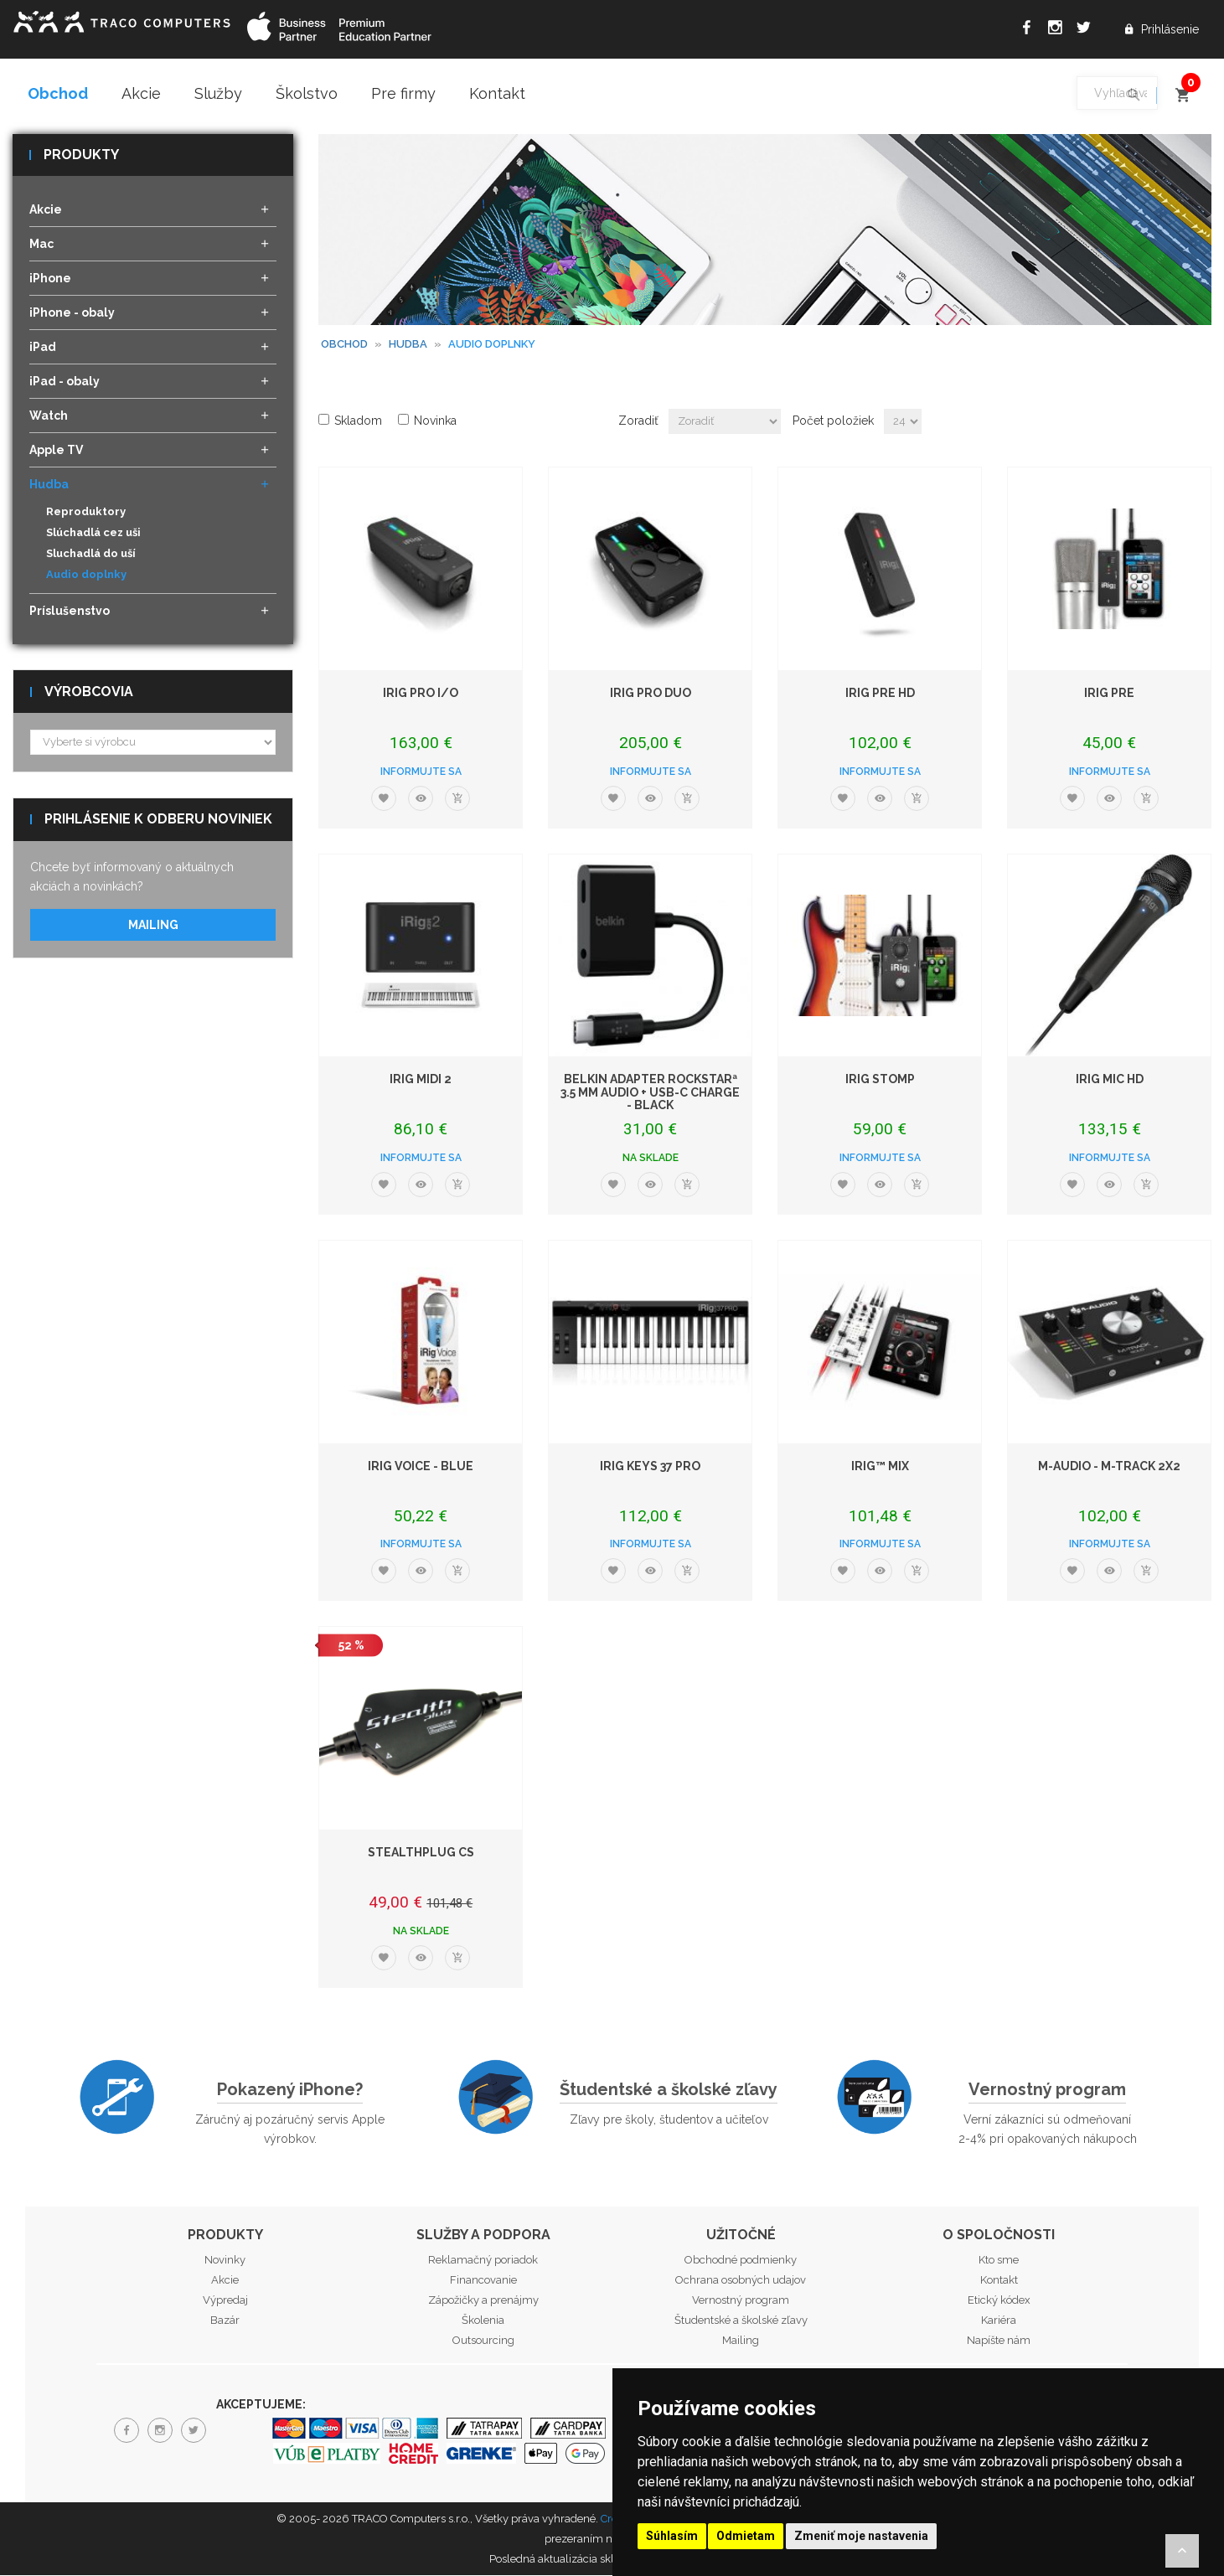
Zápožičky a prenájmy (483, 2301)
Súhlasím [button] (672, 2535)
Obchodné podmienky (740, 2261)
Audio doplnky (86, 576)
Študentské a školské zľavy (668, 2090)
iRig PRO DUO (650, 693)
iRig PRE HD (880, 693)
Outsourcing (483, 2342)
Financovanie (483, 2281)
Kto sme (999, 2261)
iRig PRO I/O (420, 693)
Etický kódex (999, 2301)
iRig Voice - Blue (420, 1467)
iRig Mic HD (1110, 1080)
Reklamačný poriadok (483, 2261)
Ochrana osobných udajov (740, 2281)
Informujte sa (421, 772)
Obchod (58, 93)
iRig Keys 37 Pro (650, 1467)
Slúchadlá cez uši (93, 534)
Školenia (483, 2321)
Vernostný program (1047, 2090)
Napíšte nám (998, 2342)
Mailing (153, 925)
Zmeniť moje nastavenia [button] (861, 2535)
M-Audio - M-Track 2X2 (1109, 1467)
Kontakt (497, 93)
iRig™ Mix (880, 1467)
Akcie (141, 93)
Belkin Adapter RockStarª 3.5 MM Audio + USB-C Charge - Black (650, 1093)
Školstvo (307, 93)
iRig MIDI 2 (421, 1080)
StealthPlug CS (421, 1854)
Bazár (225, 2321)
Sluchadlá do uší (91, 555)
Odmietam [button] (745, 2535)
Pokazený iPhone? (290, 2090)
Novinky (224, 2261)
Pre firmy (403, 93)
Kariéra (998, 2321)
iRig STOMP (880, 1080)
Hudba (408, 344)
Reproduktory (86, 513)
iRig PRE (1109, 693)
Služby (218, 93)
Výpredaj (225, 2301)
